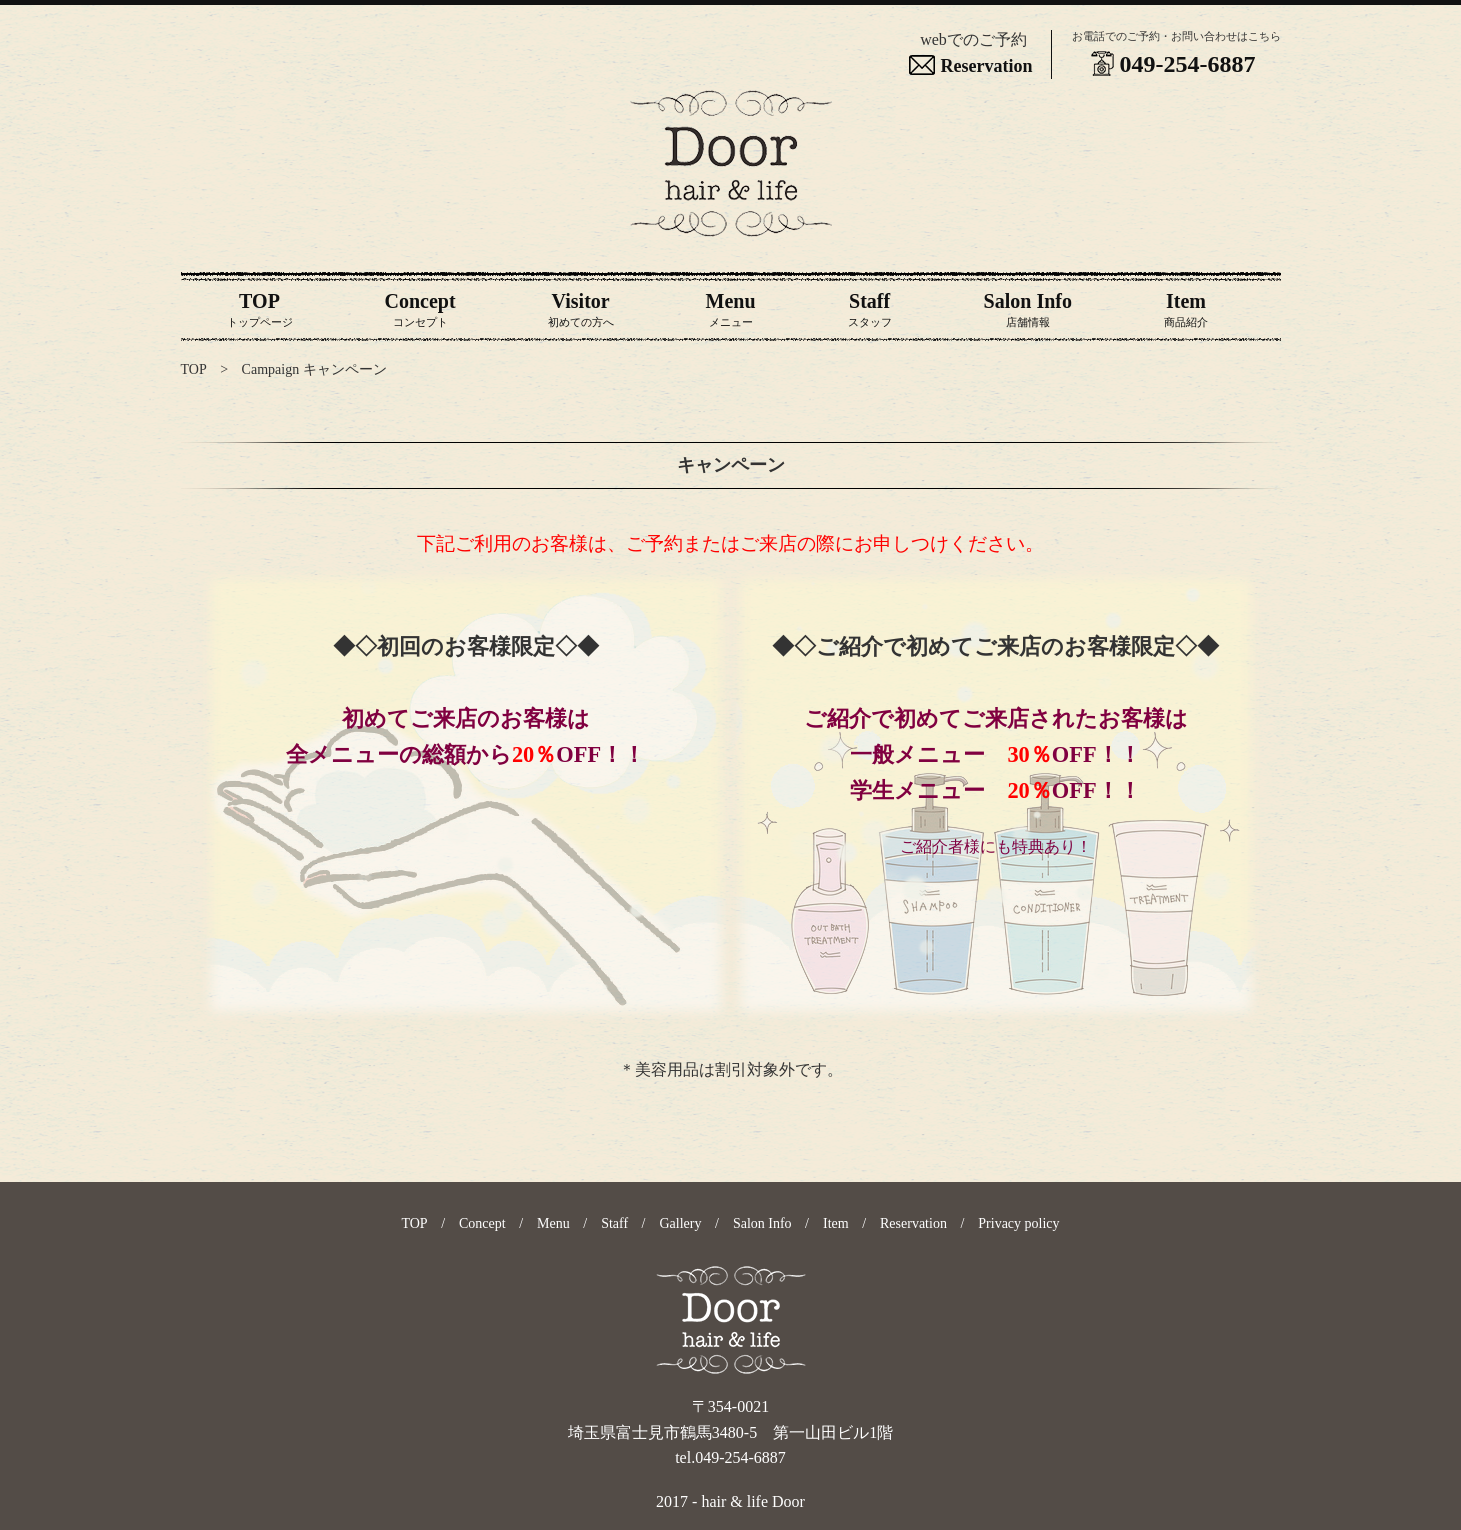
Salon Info (762, 1223)
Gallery (681, 1223)
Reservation (974, 66)
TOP (194, 369)
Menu (553, 1223)
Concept (482, 1223)
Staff (614, 1223)
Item (836, 1223)
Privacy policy (1018, 1223)
